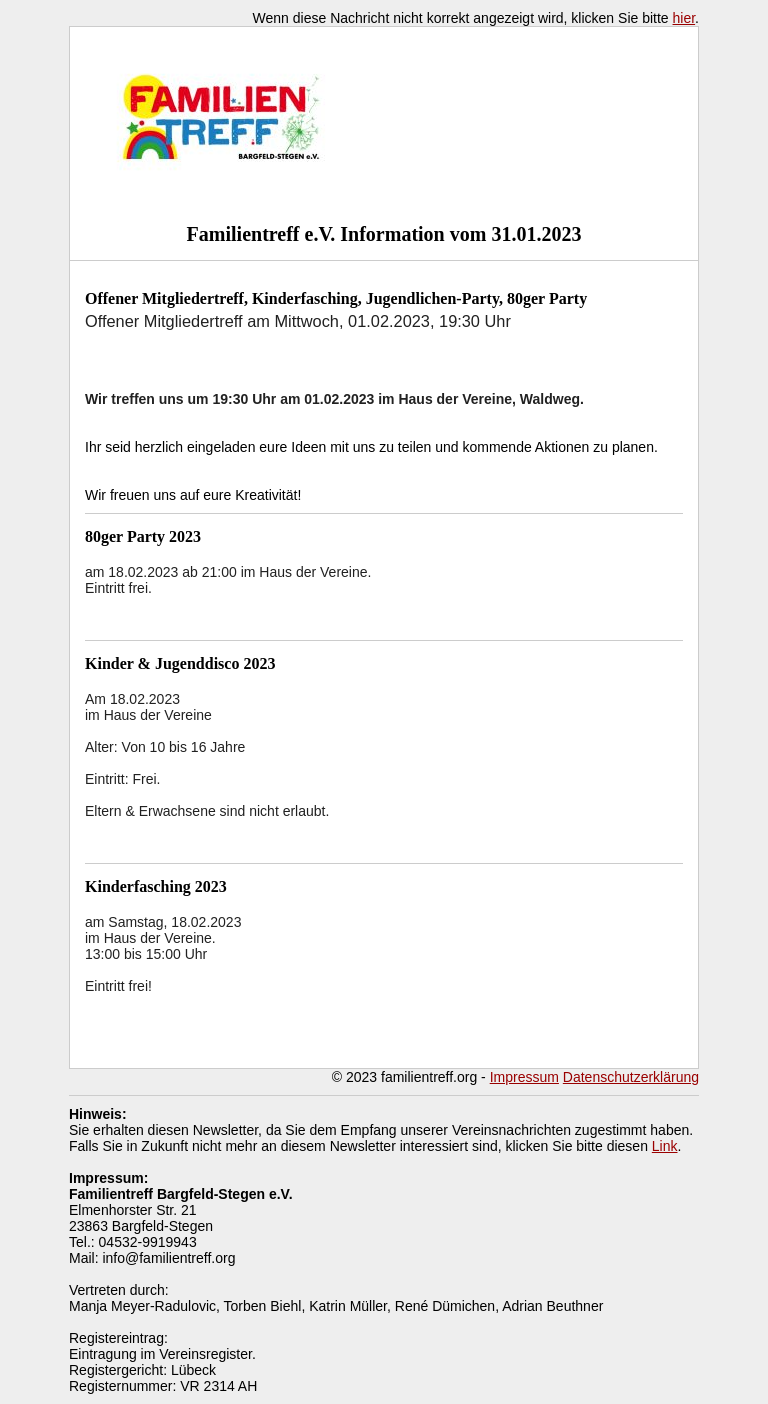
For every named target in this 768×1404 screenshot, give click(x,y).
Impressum (524, 1077)
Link (665, 1146)
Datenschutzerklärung (631, 1077)
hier (684, 18)
